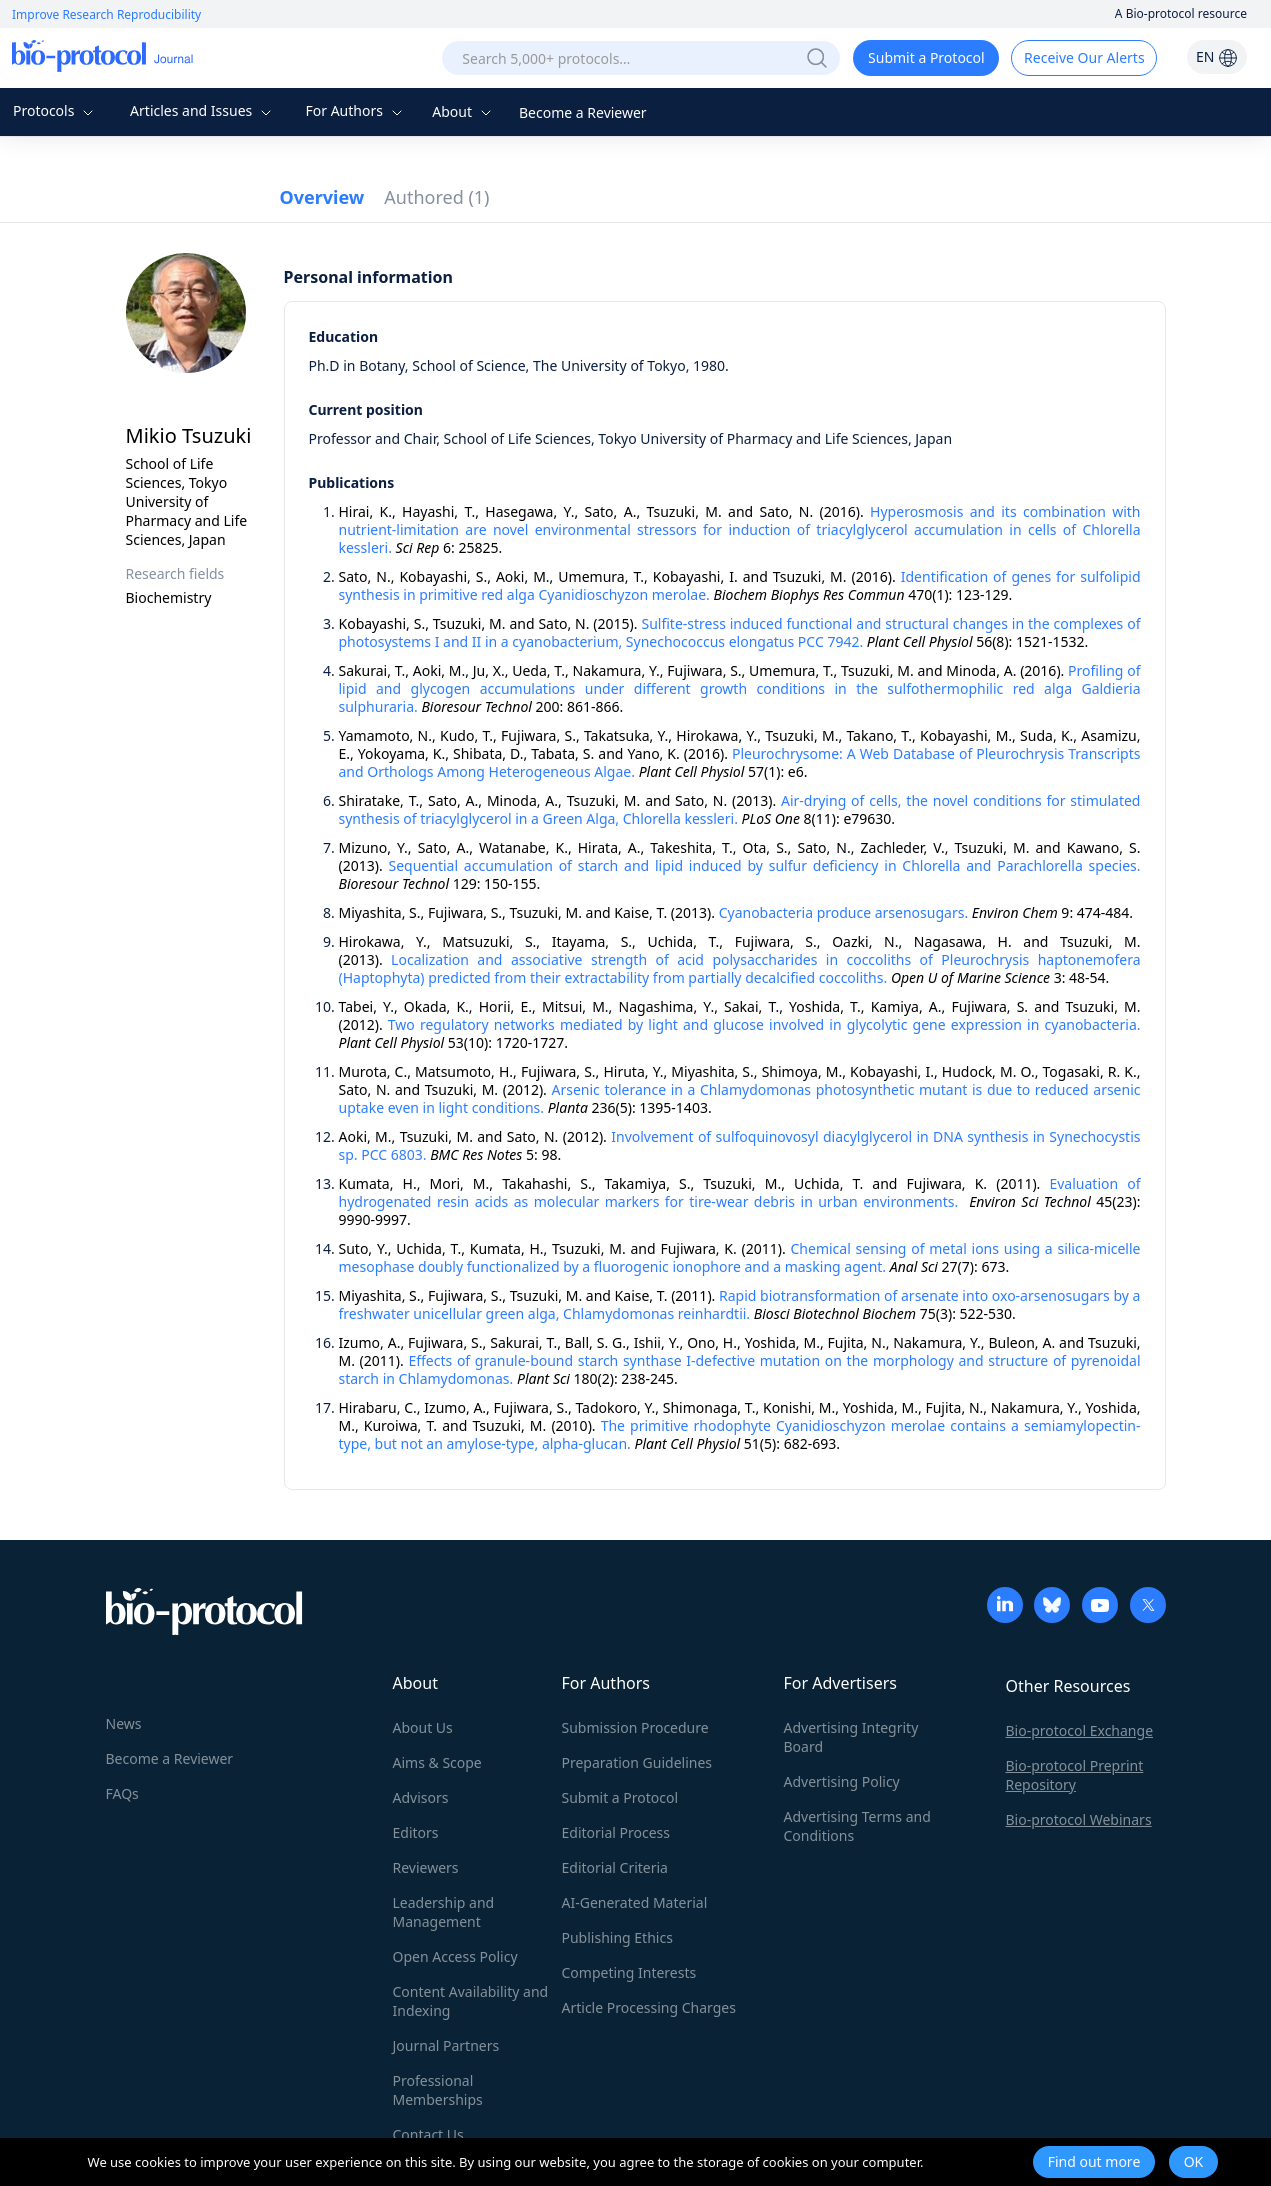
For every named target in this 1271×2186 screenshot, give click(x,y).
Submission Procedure (635, 1727)
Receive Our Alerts (1084, 57)
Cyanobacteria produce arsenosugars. (844, 912)
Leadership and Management (444, 1912)
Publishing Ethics (617, 1937)
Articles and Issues (203, 110)
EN (1217, 56)
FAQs (122, 1793)
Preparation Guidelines (637, 1762)
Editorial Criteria (615, 1867)
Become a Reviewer (583, 112)
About (463, 111)
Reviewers (426, 1867)
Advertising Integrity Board (851, 1737)
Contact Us (428, 2134)
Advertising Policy (842, 1781)
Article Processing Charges (649, 2007)
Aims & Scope (437, 1762)
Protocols (55, 110)
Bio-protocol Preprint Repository (1075, 1775)
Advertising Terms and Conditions (857, 1826)
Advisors (421, 1797)
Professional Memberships (438, 2090)
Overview (322, 197)
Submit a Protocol (926, 57)
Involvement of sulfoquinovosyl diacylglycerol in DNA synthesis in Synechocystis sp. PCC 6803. (740, 1145)
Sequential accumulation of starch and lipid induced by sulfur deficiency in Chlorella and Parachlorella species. (765, 865)
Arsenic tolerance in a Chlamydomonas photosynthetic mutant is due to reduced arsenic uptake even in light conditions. (740, 1098)
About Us (423, 1727)
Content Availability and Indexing (471, 2001)
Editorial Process (616, 1832)
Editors (416, 1832)
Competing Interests (629, 1972)
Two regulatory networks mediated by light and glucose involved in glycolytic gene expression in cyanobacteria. (764, 1024)
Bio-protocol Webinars (1079, 1819)
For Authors (355, 110)
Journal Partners (446, 2045)
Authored (436, 197)
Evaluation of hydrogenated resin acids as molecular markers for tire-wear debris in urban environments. (740, 1192)
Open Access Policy (455, 1956)
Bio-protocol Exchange (1080, 1730)
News (124, 1723)
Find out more (1094, 2161)
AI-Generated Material (635, 1902)
